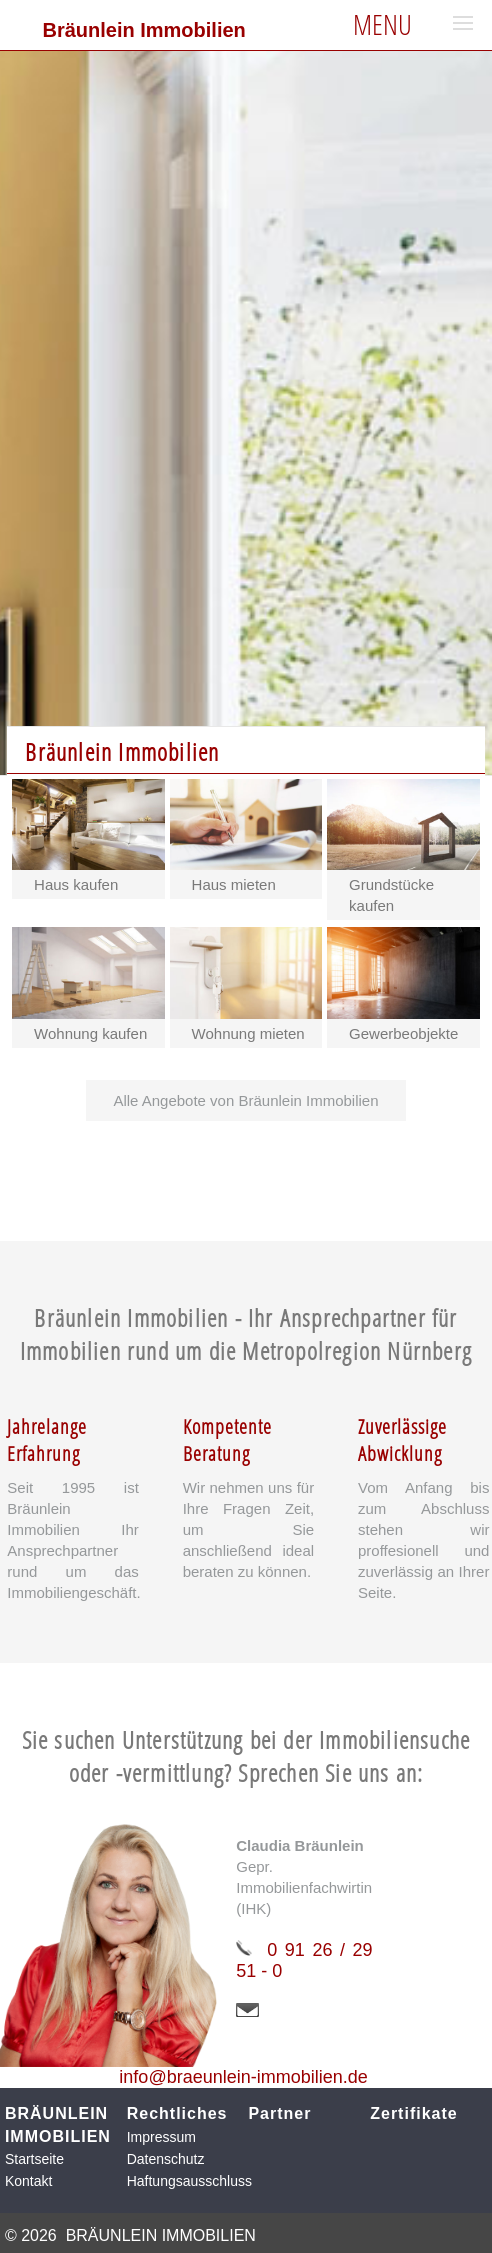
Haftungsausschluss (189, 2181)
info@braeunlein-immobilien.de (243, 2077)
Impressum (161, 2137)
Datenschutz (166, 2159)
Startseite (34, 2159)
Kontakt (28, 2181)
